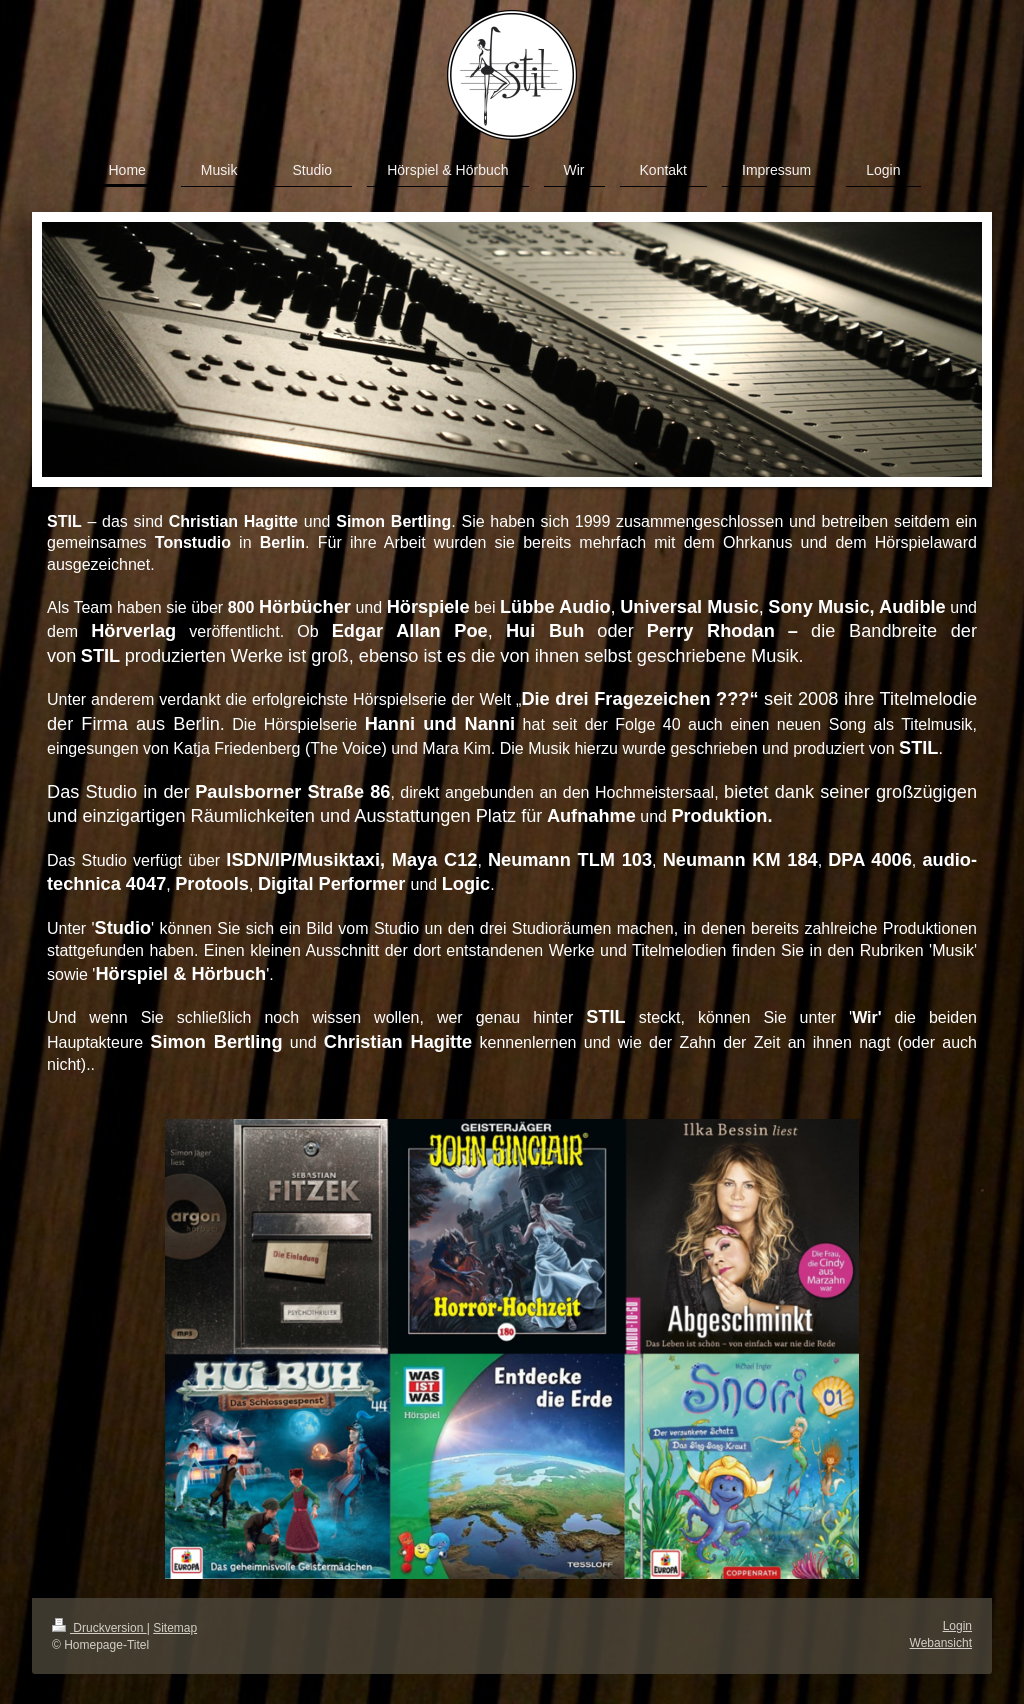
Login (957, 1626)
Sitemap (175, 1628)
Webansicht (941, 1643)
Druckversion (99, 1628)
